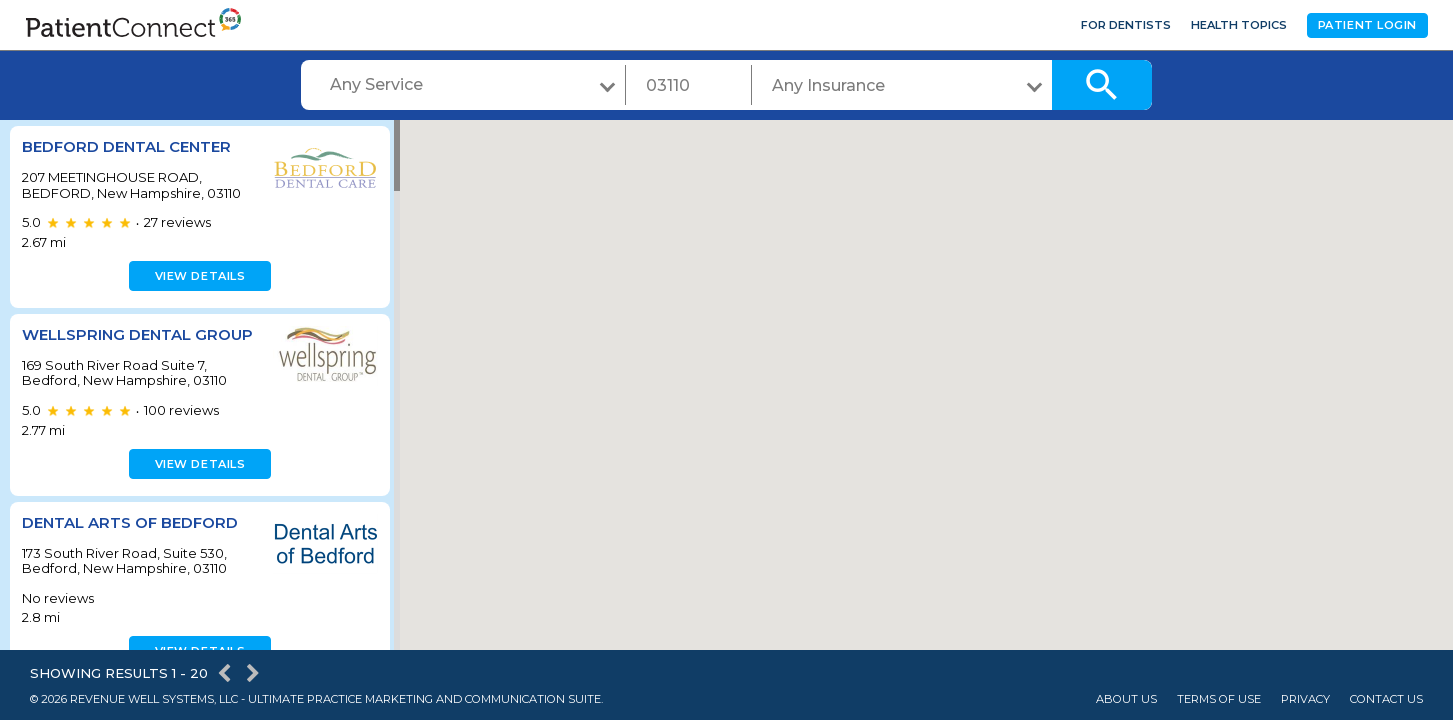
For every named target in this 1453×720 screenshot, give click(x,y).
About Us (1126, 699)
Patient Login (1367, 25)
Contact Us (1386, 699)
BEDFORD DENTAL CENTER (126, 146)
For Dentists (1126, 25)
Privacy (1305, 699)
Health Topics (1239, 25)
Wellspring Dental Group (137, 334)
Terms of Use (1219, 699)
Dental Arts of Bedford (130, 522)
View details (197, 276)
